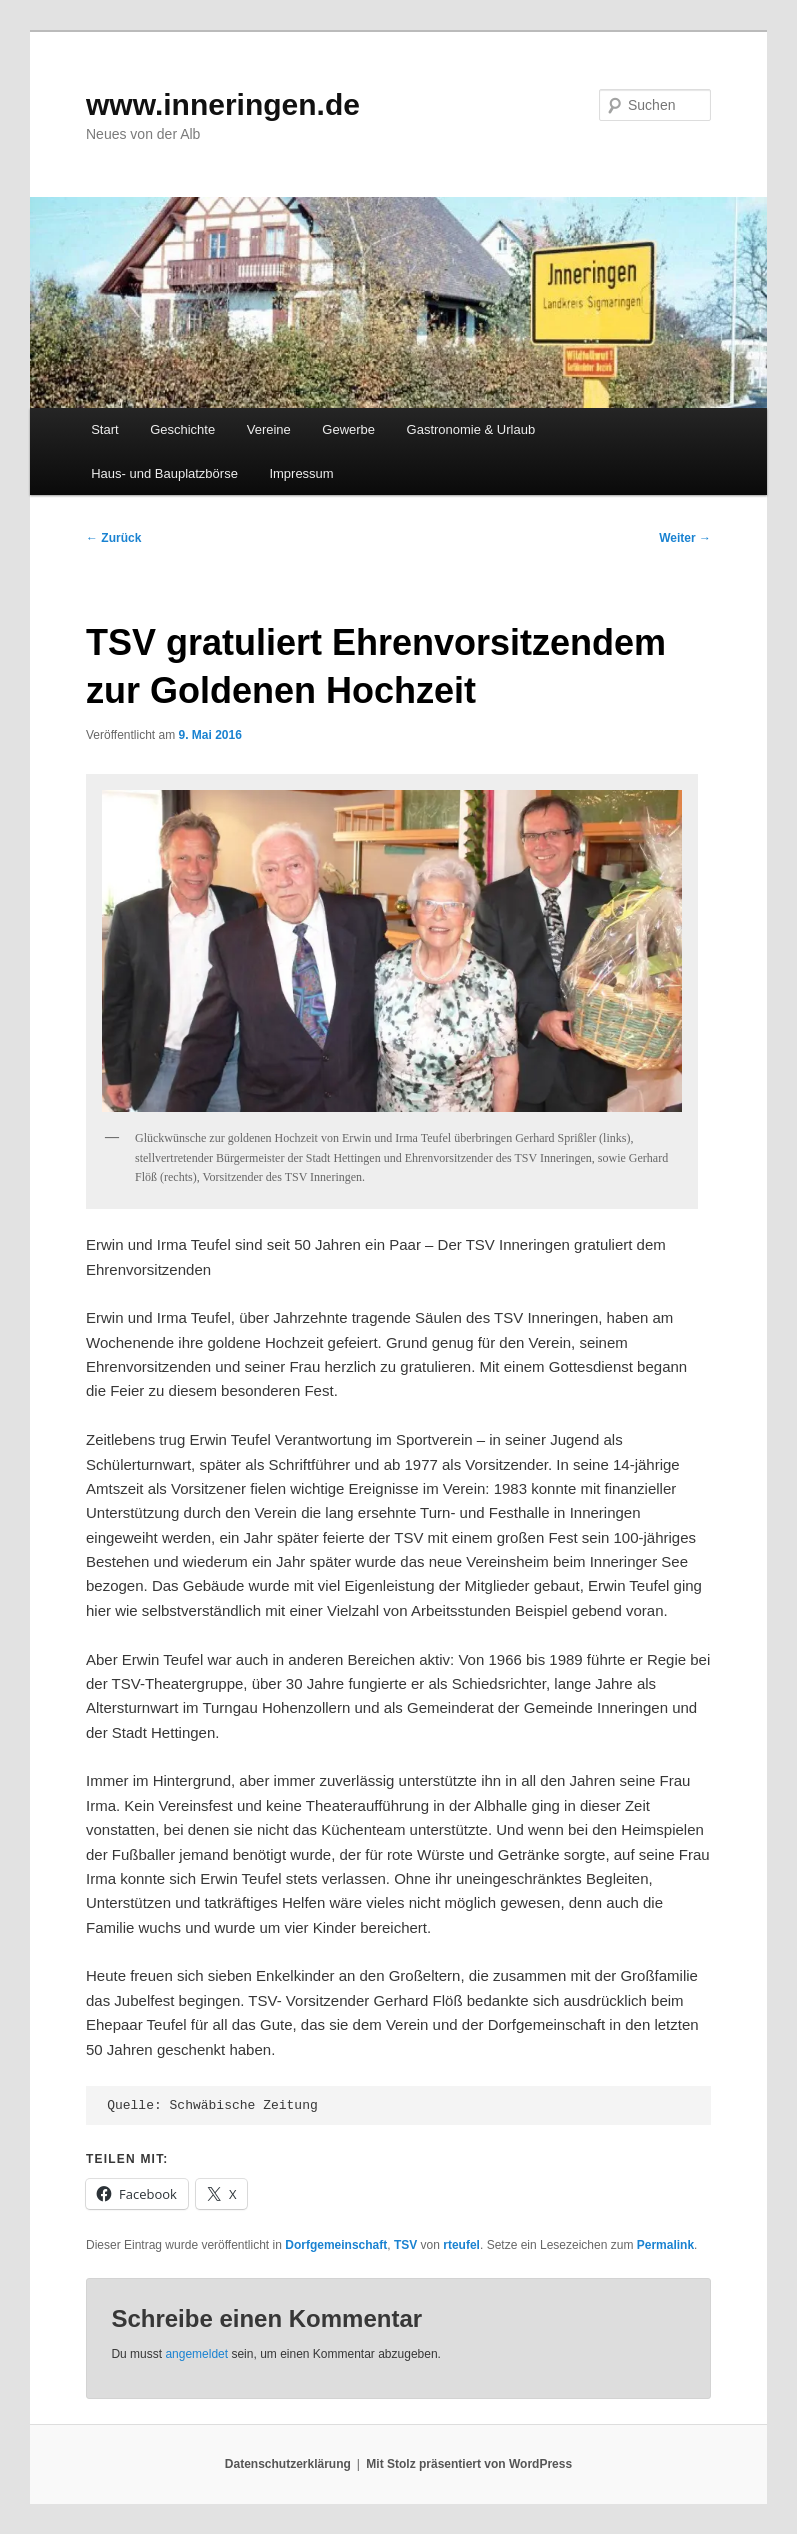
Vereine (269, 429)
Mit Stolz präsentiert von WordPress (469, 2464)
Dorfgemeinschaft (336, 2245)
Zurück (113, 538)
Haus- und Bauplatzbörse (164, 473)
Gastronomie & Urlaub (471, 429)
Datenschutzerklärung (288, 2464)
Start (104, 429)
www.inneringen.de (223, 104)
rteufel (461, 2245)
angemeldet (196, 2354)
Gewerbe (348, 429)
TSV (405, 2245)
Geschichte (182, 429)
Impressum (301, 473)
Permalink (665, 2245)
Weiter (685, 538)
